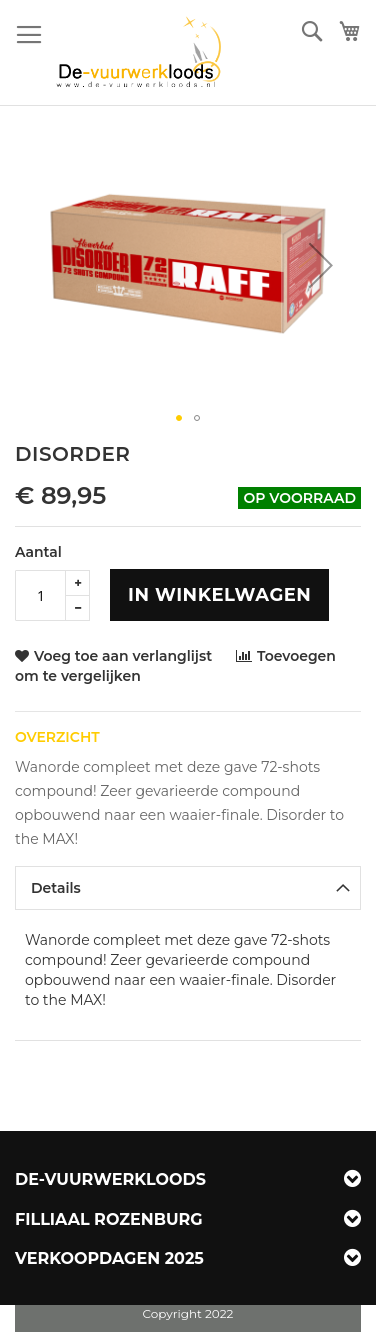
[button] (321, 264)
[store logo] (141, 53)
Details (56, 888)
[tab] (188, 888)
